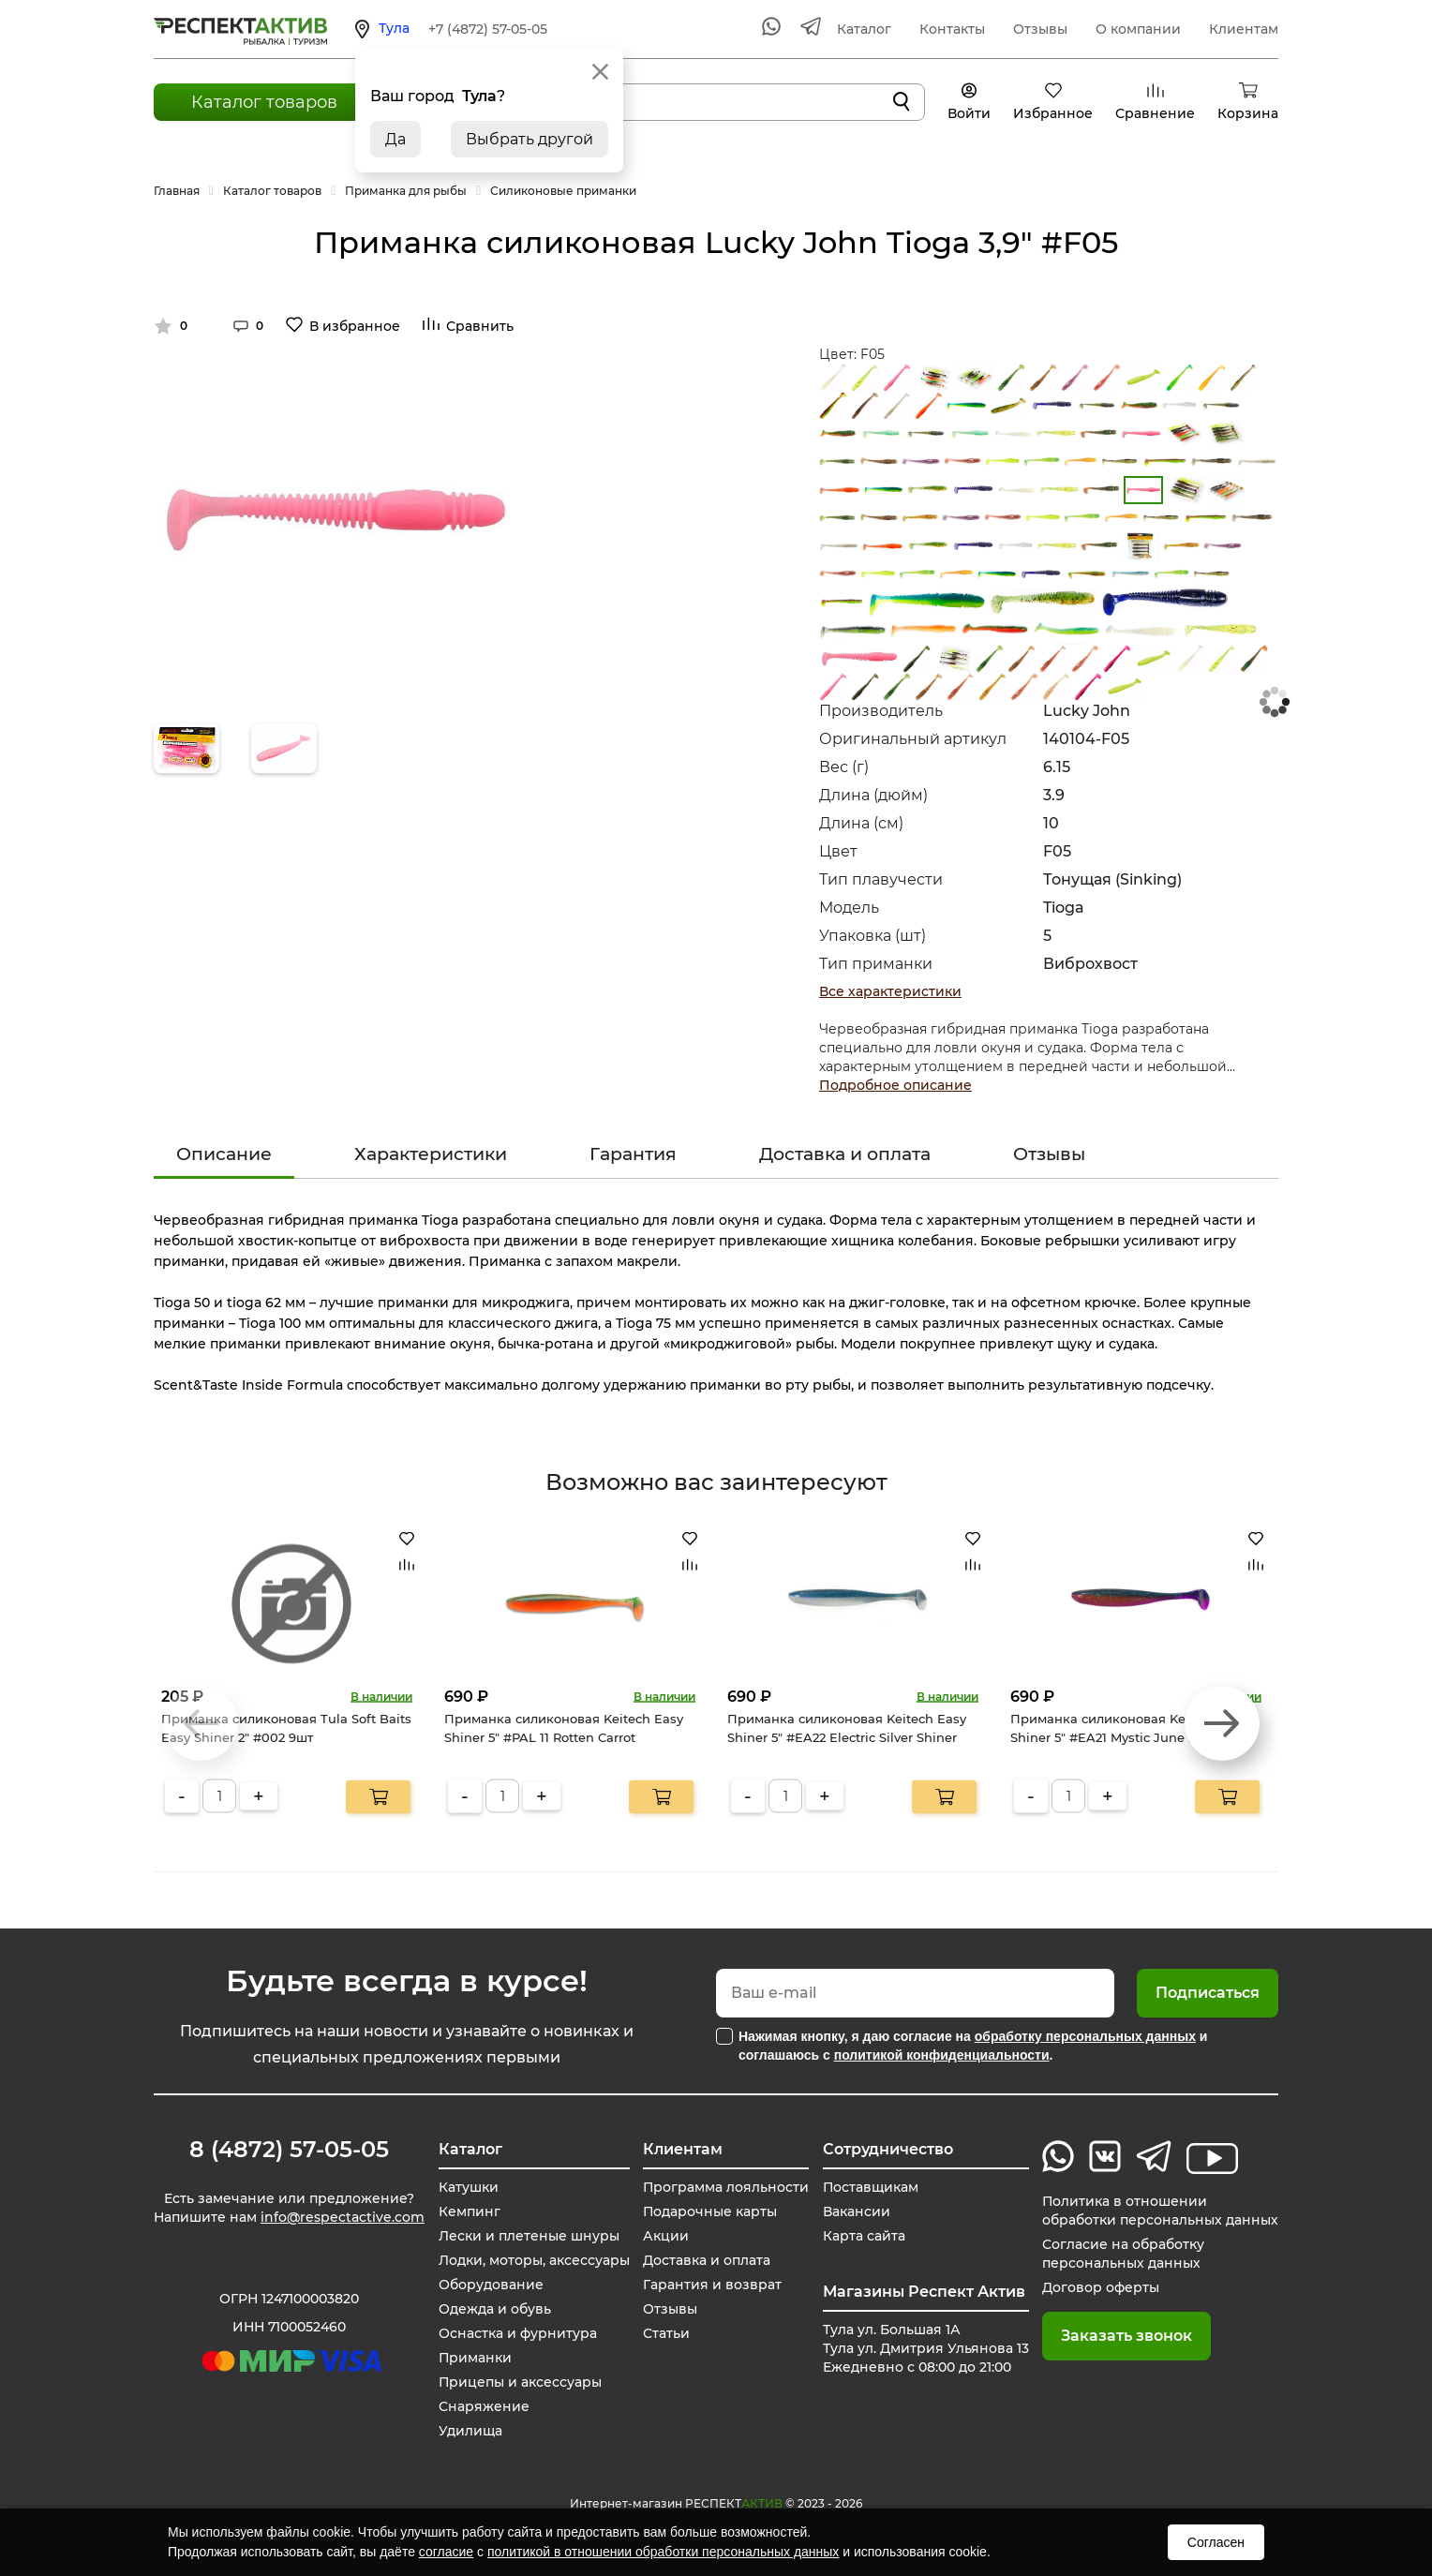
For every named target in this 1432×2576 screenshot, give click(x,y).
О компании (1138, 29)
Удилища (469, 2430)
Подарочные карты (710, 2211)
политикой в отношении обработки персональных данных (663, 2551)
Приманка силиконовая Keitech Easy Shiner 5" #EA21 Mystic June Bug (1129, 1728)
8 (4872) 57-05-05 (289, 2149)
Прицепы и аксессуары (520, 2382)
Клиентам (1243, 29)
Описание (224, 1154)
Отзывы (1040, 29)
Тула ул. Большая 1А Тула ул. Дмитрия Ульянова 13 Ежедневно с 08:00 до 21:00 (926, 2348)
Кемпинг (469, 2211)
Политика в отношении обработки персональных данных (1160, 2210)
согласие (446, 2551)
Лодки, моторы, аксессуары (533, 2260)
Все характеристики (890, 991)
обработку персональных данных (1085, 2036)
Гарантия (633, 1154)
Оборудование (490, 2284)
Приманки (475, 2357)
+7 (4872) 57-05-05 (487, 29)
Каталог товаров (264, 102)
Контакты (952, 29)
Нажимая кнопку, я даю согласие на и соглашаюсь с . (972, 2045)
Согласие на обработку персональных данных (1123, 2253)
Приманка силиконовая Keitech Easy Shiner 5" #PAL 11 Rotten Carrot (563, 1728)
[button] (1222, 1723)
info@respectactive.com (343, 2217)
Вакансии (856, 2211)
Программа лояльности (726, 2187)
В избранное (354, 326)
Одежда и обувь (494, 2309)
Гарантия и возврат (712, 2284)
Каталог (864, 29)
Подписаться (1208, 1993)
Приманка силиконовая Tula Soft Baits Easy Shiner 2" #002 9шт (286, 1728)
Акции (666, 2235)
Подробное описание (895, 1085)
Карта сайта (864, 2235)
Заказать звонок (1126, 2336)
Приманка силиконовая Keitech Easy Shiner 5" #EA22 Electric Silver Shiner (846, 1728)
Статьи (666, 2333)
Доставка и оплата (845, 1154)
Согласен (1216, 2542)
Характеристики (430, 1154)
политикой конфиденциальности (942, 2054)
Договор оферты (1100, 2287)
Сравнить (480, 326)
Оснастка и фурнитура (517, 2333)
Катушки (468, 2187)
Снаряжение (483, 2406)
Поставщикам (871, 2187)
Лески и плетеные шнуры (528, 2235)
